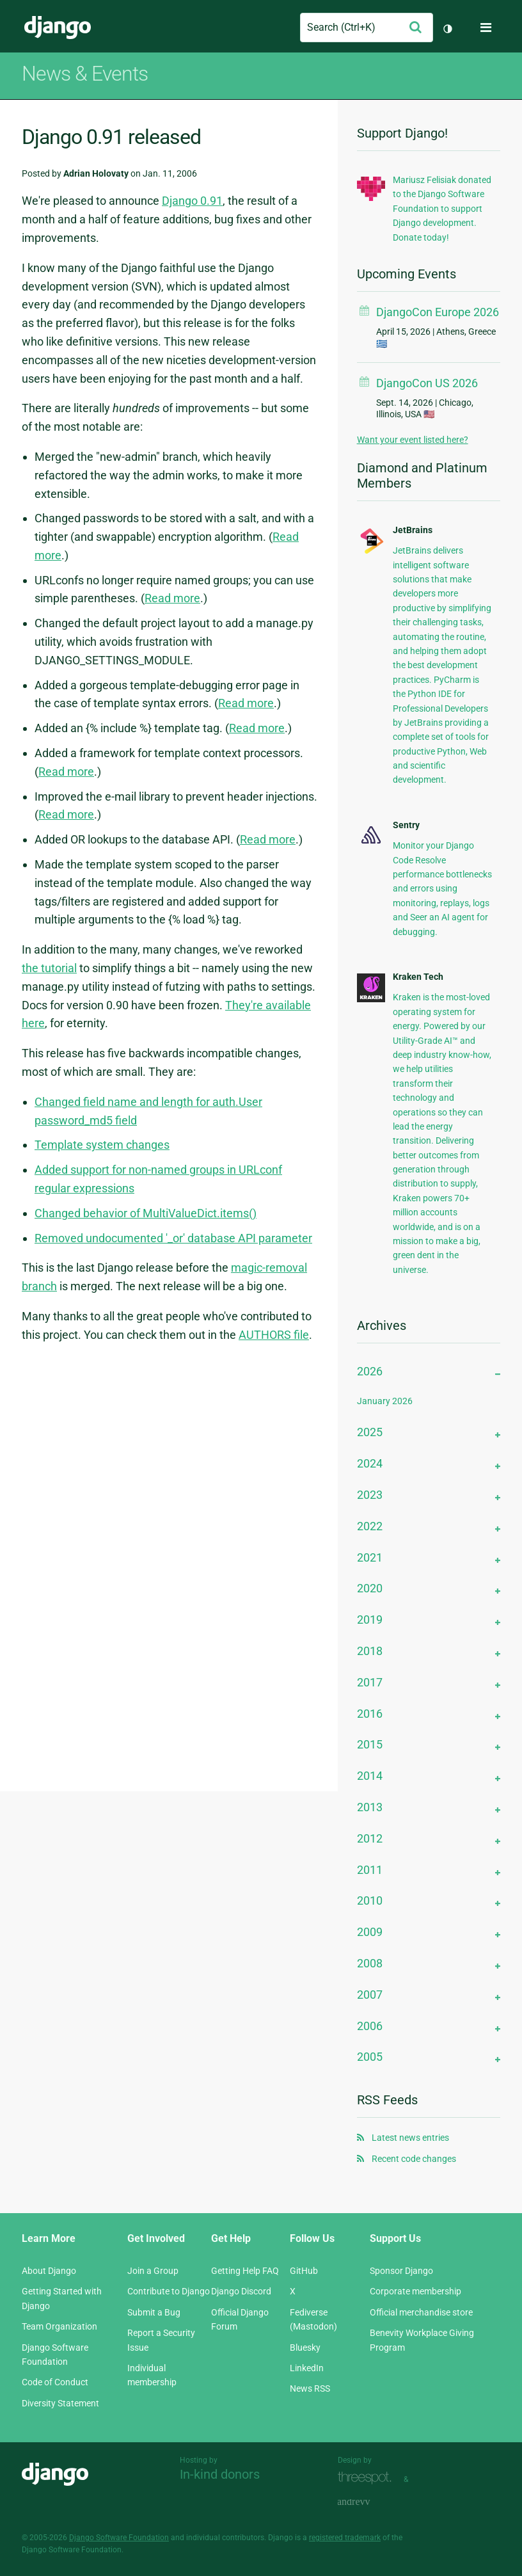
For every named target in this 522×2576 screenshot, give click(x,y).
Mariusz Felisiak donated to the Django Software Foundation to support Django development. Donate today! (442, 209)
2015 (370, 1744)
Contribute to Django (168, 2291)
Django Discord (241, 2291)
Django (57, 27)
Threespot (368, 2477)
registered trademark (345, 2537)
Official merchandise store (421, 2312)
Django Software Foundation (119, 2537)
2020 (370, 1588)
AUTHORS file (274, 1334)
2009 (370, 1932)
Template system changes (102, 1144)
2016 (370, 1713)
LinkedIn (307, 2368)
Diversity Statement (60, 2403)
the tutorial (49, 968)
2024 (370, 1463)
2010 (370, 1900)
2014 (370, 1775)
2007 (370, 1994)
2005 (370, 2056)
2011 (370, 1869)
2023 (370, 1494)
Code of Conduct (55, 2382)
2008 (370, 1963)
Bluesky (305, 2347)
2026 (370, 1371)
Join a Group (152, 2271)
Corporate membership (415, 2291)
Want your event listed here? (412, 440)
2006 (370, 2026)
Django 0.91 (192, 200)
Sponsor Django (401, 2271)
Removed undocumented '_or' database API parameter (173, 1238)
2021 (370, 1557)
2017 (370, 1682)
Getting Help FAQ (245, 2271)
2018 (370, 1651)
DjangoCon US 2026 (427, 383)
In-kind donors (220, 2474)
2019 (370, 1619)
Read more (172, 598)
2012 (370, 1838)
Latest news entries (410, 2137)
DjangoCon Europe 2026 (437, 312)
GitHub (304, 2271)
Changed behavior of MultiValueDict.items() (146, 1213)
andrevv (368, 2502)
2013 (370, 1807)
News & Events (85, 73)
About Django (49, 2271)
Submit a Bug (153, 2312)
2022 (370, 1526)
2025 (370, 1432)
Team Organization (59, 2326)
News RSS (310, 2388)
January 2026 (385, 1401)
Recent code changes (414, 2159)
